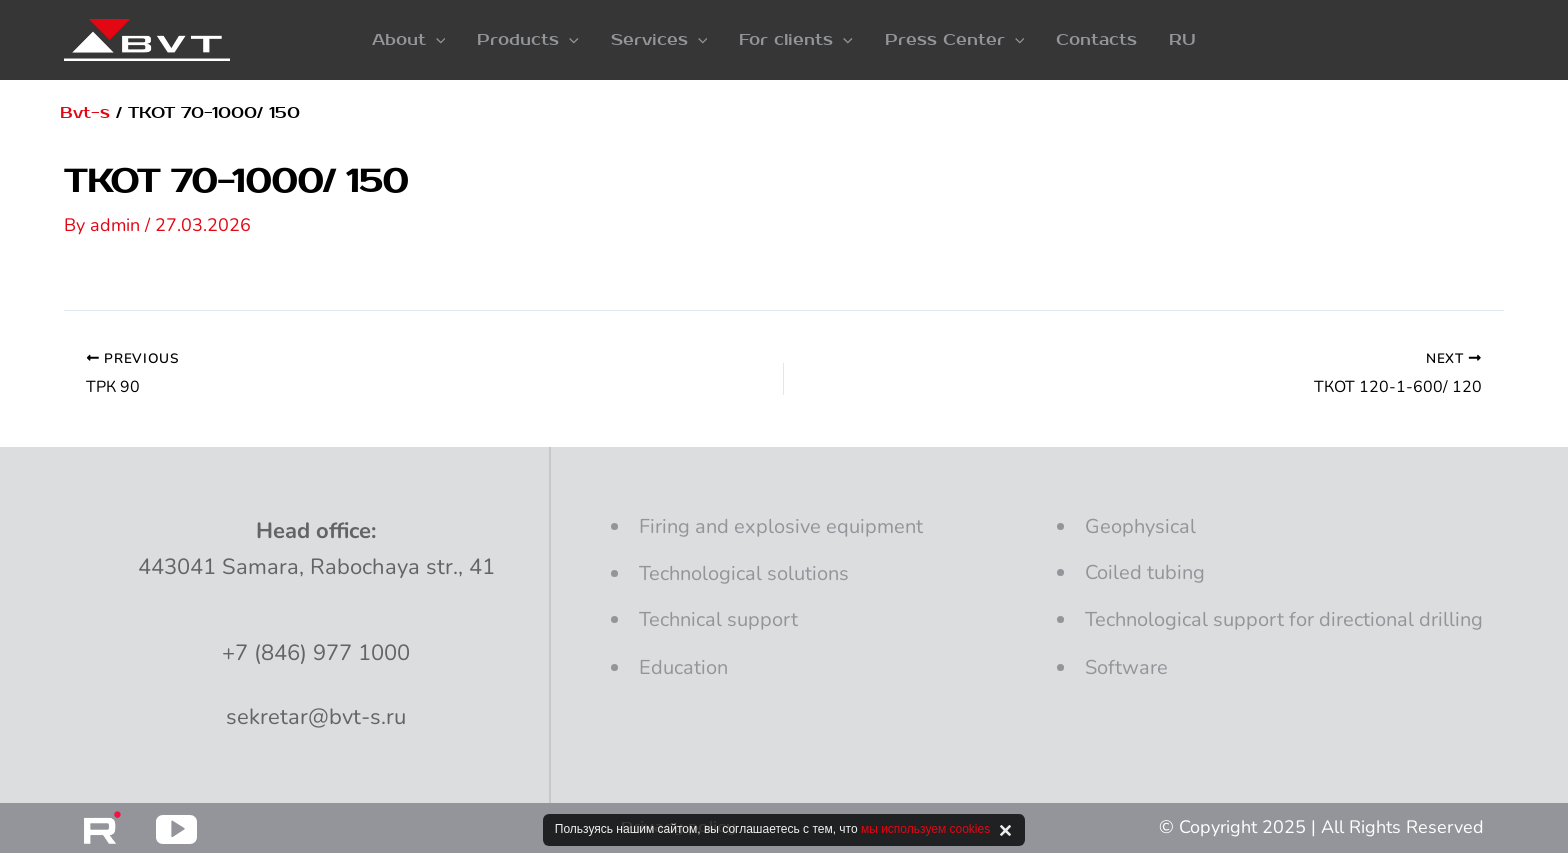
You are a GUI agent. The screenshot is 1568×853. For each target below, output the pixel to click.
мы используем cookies (925, 829)
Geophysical (1140, 526)
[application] (436, 40)
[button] (409, 40)
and (781, 526)
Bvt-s (85, 112)
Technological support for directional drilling (1284, 619)
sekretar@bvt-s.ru (316, 717)
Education (683, 667)
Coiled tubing (1145, 572)
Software (1126, 667)
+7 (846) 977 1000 (316, 653)
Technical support (718, 619)
